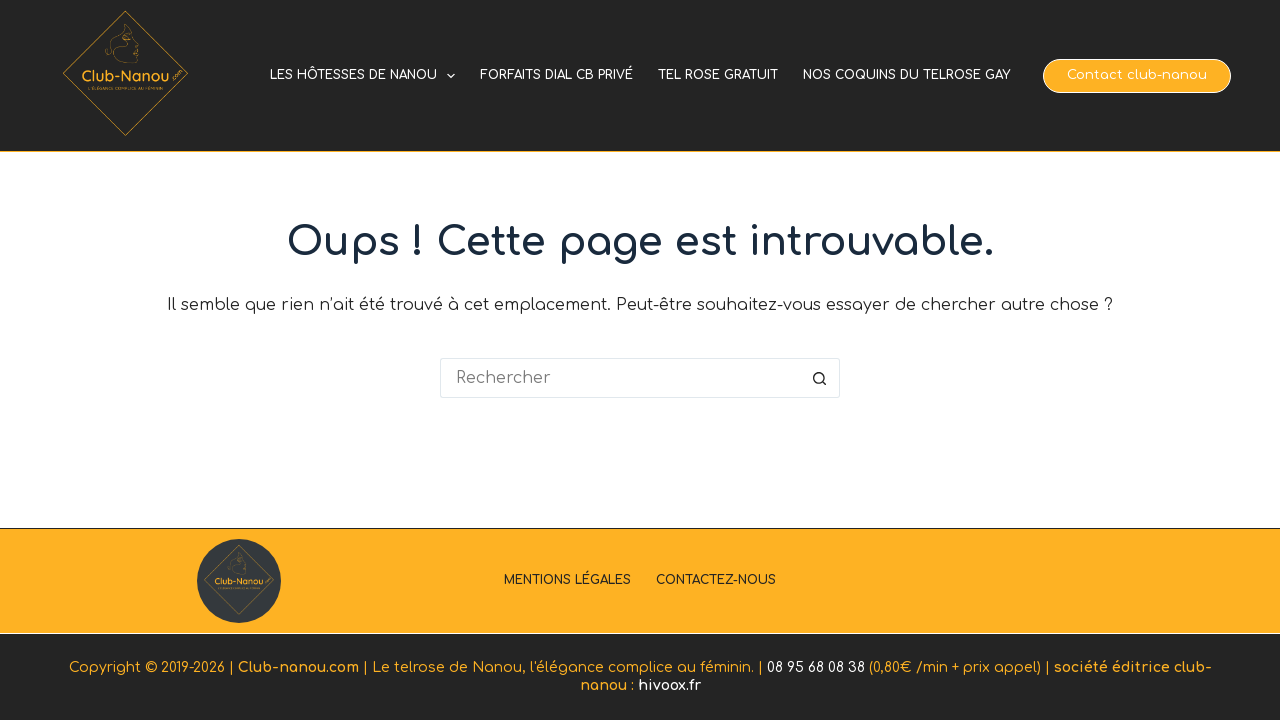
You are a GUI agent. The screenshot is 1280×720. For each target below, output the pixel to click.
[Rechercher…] (620, 378)
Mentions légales (567, 580)
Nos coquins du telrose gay (906, 75)
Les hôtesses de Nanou (366, 76)
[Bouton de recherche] (820, 378)
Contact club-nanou (1137, 75)
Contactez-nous (716, 580)
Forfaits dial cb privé (556, 75)
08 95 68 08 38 (816, 667)
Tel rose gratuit (718, 75)
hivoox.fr (669, 685)
